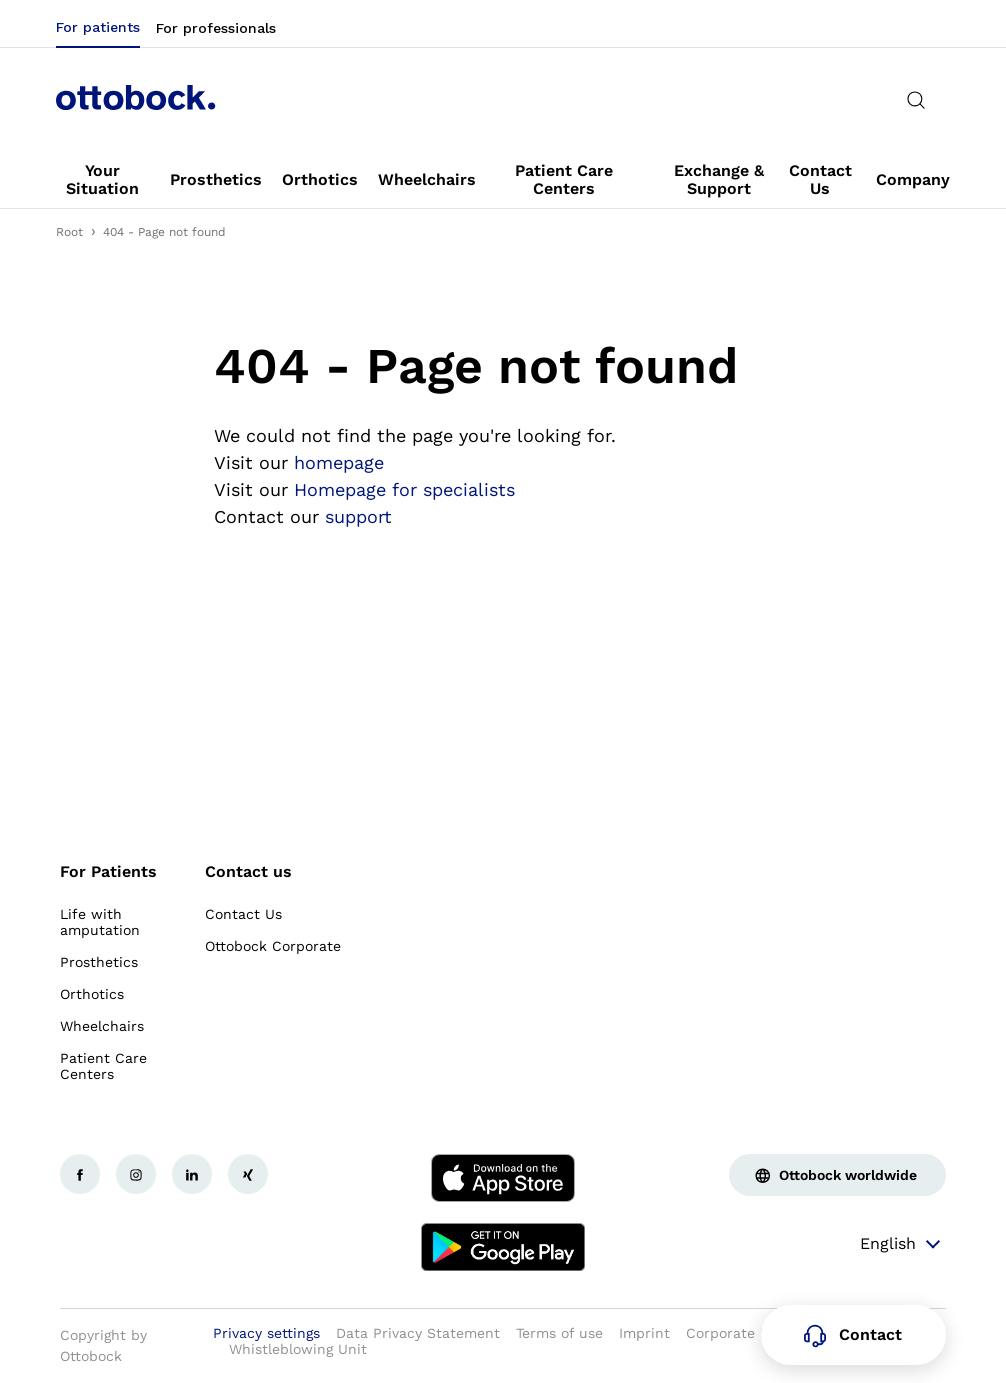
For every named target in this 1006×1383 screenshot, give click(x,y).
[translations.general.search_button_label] (916, 100)
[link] (103, 180)
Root (69, 232)
